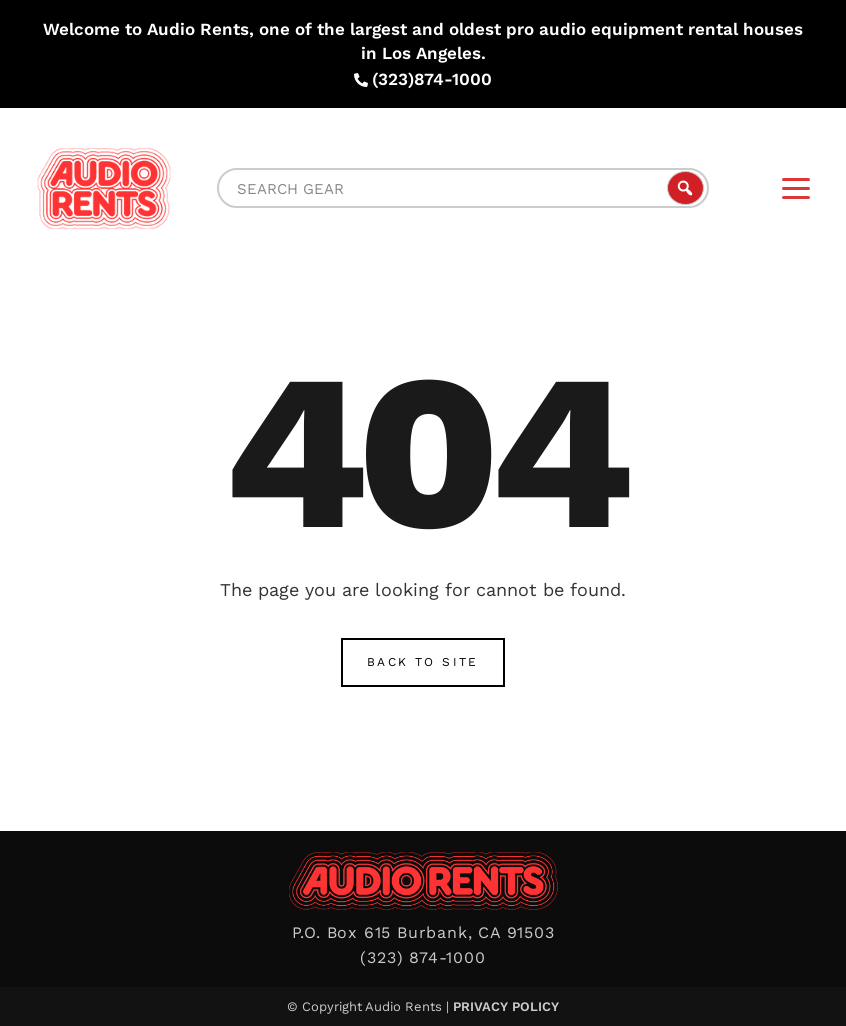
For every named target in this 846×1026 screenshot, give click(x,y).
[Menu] (796, 188)
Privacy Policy (506, 1006)
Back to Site (423, 662)
